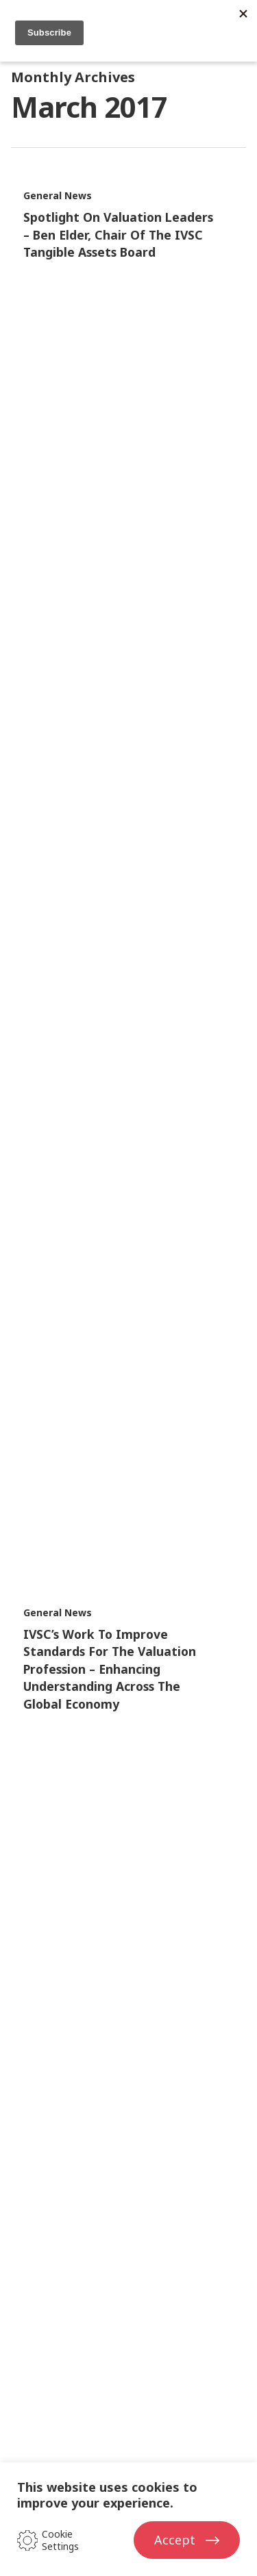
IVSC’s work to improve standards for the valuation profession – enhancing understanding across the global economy (109, 1669)
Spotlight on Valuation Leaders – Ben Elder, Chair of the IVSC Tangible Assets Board (118, 234)
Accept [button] (174, 2540)
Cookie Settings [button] (60, 2540)
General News (57, 195)
